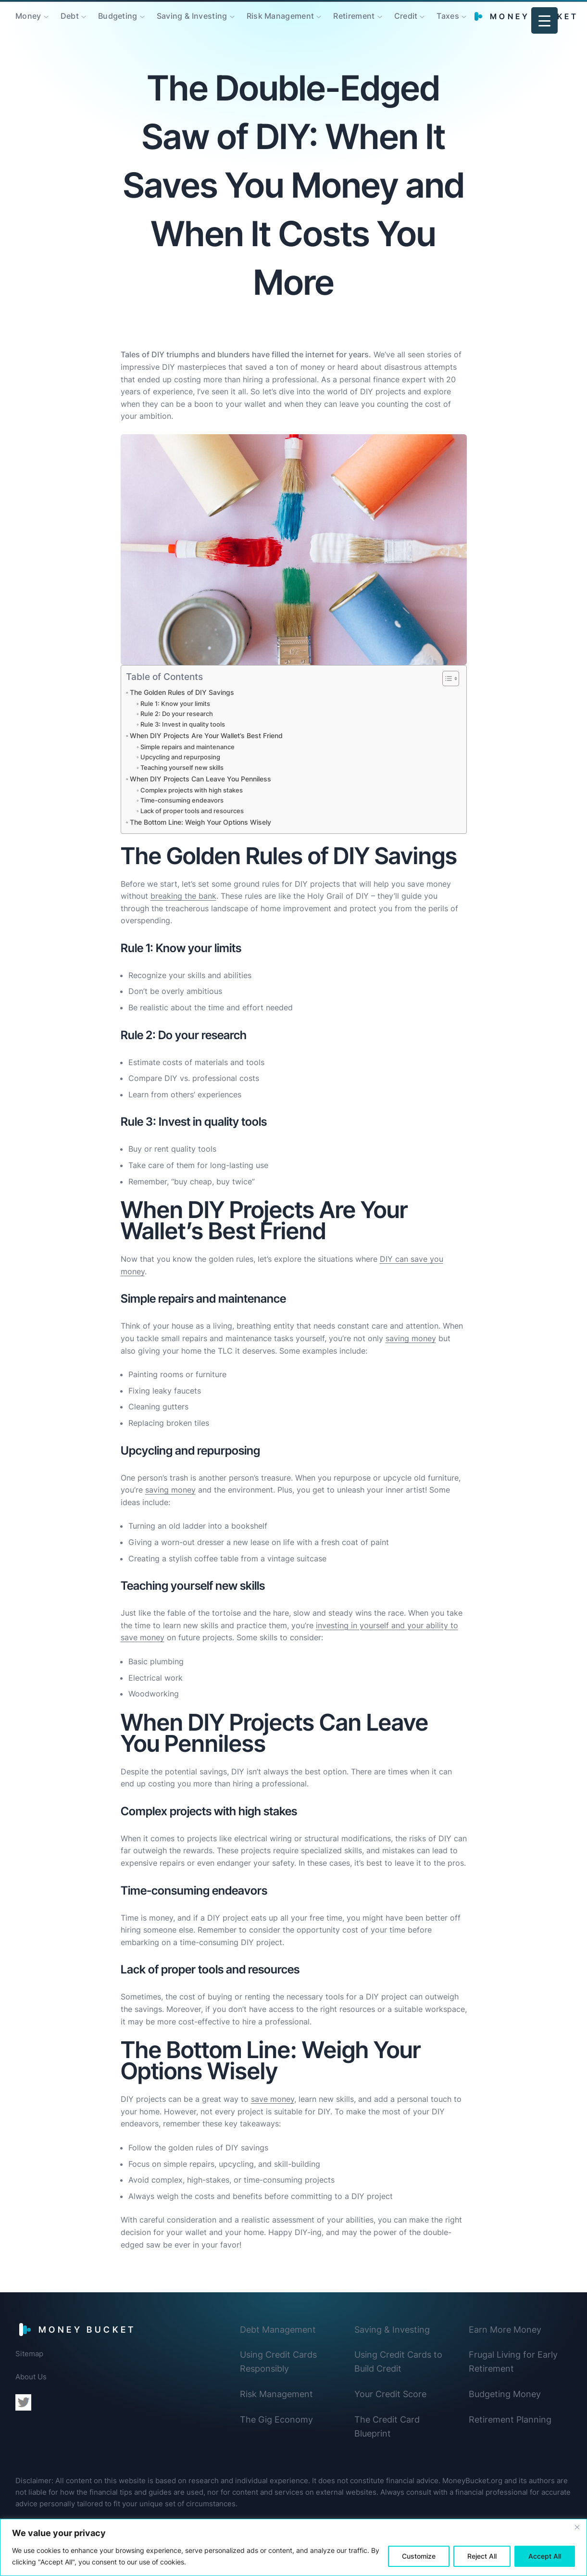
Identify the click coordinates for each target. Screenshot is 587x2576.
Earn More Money (505, 2330)
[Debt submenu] (84, 16)
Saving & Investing (392, 2330)
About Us (31, 2376)
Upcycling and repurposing (180, 757)
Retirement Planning (510, 2419)
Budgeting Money (505, 2394)
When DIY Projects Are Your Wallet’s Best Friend (206, 735)
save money (272, 2099)
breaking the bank (183, 896)
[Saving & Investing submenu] (232, 16)
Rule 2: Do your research (176, 713)
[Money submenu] (46, 16)
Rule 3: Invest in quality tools (182, 724)
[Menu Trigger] (544, 20)
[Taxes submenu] (464, 16)
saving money (411, 1338)
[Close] (577, 2527)
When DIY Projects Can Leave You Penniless (200, 779)
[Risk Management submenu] (319, 16)
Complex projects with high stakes (191, 790)
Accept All (544, 2556)
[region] (293, 2547)
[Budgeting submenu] (142, 16)
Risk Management (276, 2394)
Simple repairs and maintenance (187, 747)
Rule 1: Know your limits (175, 703)
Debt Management (278, 2330)
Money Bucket (87, 2330)
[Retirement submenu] (380, 16)
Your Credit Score (390, 2394)
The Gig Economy (276, 2419)
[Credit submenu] (422, 16)
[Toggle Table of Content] (446, 678)
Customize (419, 2556)
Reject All (482, 2556)
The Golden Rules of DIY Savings (182, 692)
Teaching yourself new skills (182, 767)
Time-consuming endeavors (182, 800)
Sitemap (29, 2353)
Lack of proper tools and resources (192, 811)
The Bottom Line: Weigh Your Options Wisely (200, 822)
